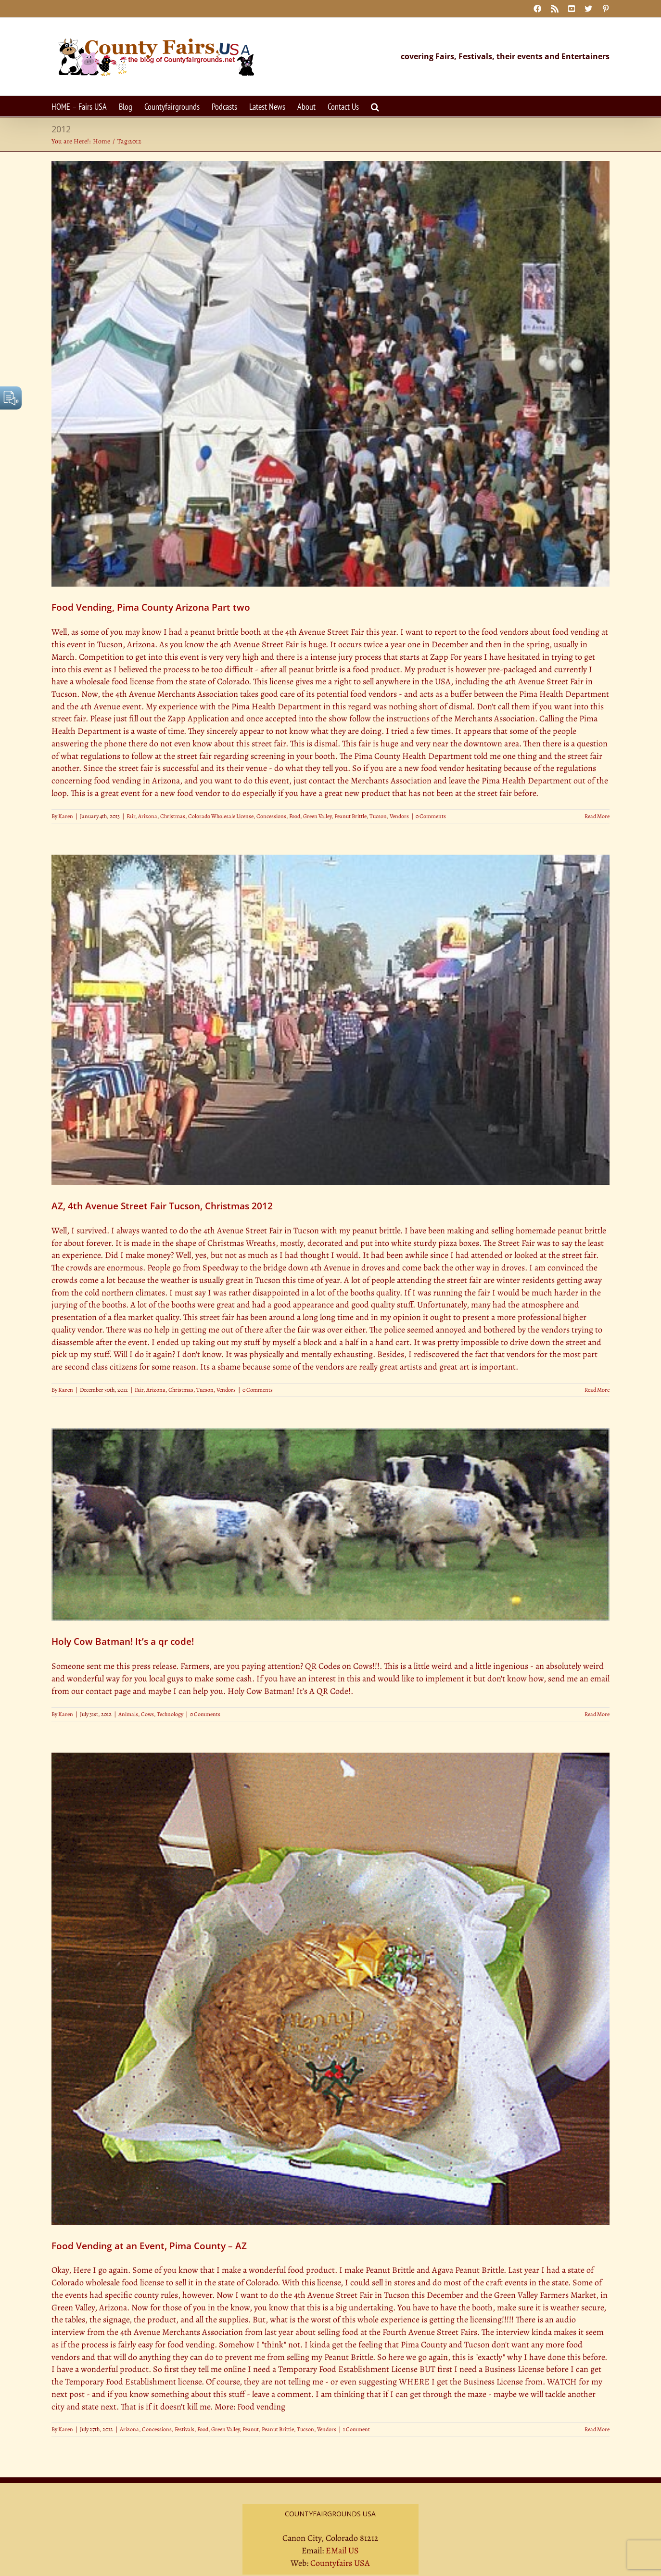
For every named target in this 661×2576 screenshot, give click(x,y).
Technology (170, 1714)
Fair (131, 816)
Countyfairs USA (340, 2563)
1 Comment (356, 2429)
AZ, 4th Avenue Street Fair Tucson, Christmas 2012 (162, 1206)
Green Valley (317, 816)
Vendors (399, 816)
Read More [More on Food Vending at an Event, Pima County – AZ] (597, 2429)
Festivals (184, 2429)
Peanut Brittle (350, 816)
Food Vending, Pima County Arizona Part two (150, 607)
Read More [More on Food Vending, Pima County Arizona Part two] (597, 816)
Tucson (378, 816)
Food (294, 816)
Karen (65, 816)
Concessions (271, 816)
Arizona (147, 816)
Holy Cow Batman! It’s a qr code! (122, 1641)
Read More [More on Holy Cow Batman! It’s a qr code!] (597, 1714)
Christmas (172, 816)
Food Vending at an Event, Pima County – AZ (149, 2246)
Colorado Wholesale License (221, 816)
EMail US (342, 2550)
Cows (147, 1714)
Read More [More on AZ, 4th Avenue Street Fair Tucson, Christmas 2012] (597, 1390)
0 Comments (431, 816)
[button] (375, 106)
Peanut (250, 2429)
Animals (128, 1714)
